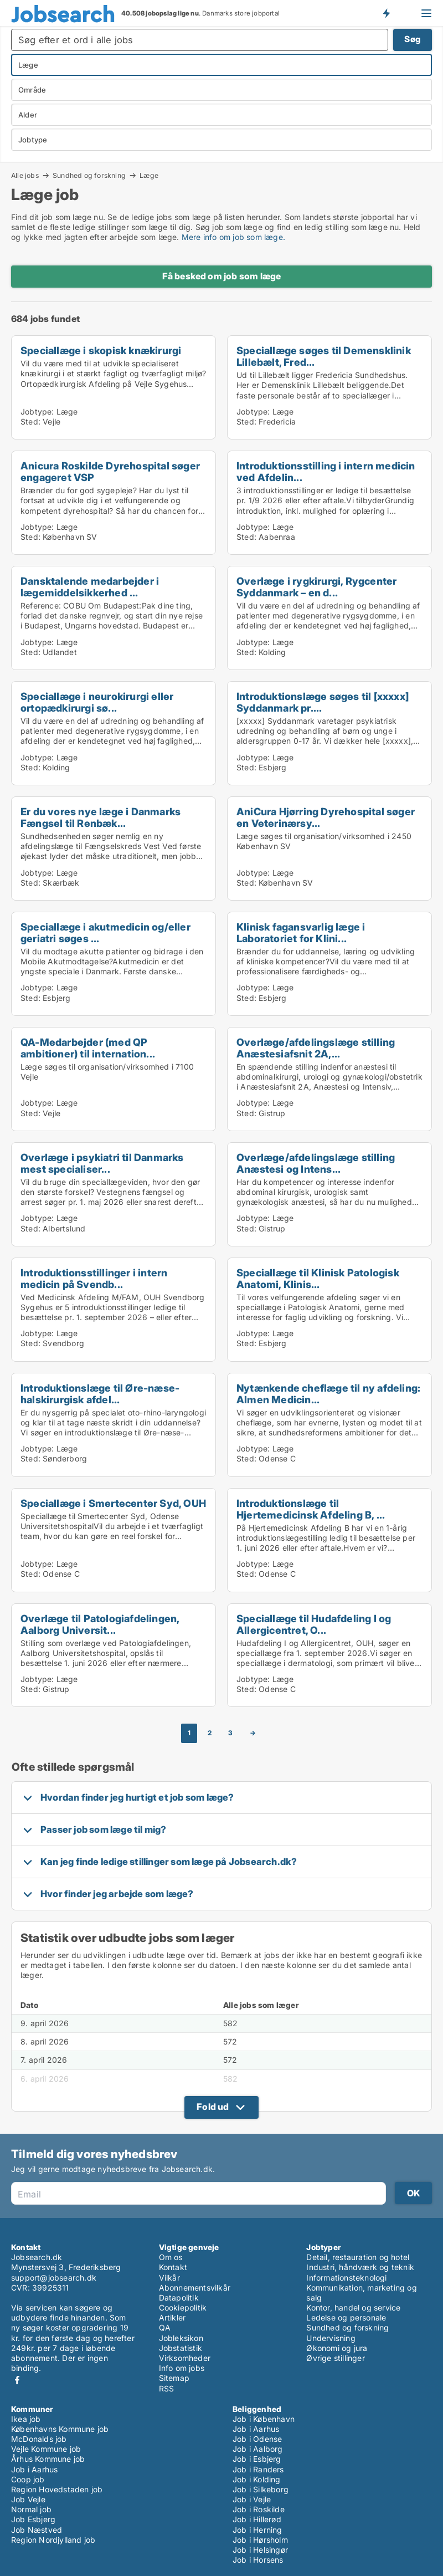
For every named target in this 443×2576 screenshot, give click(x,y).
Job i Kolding (257, 2479)
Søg (412, 39)
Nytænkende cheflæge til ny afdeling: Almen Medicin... (328, 1393)
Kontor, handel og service (353, 2307)
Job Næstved (36, 2529)
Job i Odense (257, 2439)
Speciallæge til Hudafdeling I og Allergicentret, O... (313, 1624)
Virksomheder (184, 2358)
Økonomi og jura (336, 2348)
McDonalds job (39, 2439)
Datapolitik (179, 2297)
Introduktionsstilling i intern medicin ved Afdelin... (325, 471)
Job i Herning (257, 2529)
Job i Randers (258, 2469)
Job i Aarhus (34, 2469)
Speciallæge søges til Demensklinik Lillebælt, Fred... (323, 356)
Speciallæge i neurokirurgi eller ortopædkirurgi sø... (96, 702)
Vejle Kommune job (46, 2449)
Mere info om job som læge (232, 237)
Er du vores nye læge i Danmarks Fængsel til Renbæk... (100, 817)
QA (165, 2327)
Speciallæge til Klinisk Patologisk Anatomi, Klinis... (317, 1278)
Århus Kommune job (48, 2458)
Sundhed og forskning (89, 175)
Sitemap (174, 2378)
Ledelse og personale (346, 2317)
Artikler (172, 2317)
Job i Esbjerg (257, 2458)
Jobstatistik (180, 2348)
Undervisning (330, 2338)
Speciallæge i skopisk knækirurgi (100, 350)
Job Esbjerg (33, 2519)
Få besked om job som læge (221, 276)
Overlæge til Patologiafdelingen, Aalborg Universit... (99, 1624)
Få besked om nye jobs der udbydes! (386, 13)
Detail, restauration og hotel (357, 2257)
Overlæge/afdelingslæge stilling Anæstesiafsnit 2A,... (315, 1048)
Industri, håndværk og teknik (360, 2267)
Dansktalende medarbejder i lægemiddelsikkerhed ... (89, 587)
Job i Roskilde (259, 2509)
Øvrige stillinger (335, 2358)
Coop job (28, 2479)
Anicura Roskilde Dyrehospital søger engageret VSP (110, 471)
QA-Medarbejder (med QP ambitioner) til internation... (87, 1048)
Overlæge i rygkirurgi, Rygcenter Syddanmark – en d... (316, 587)
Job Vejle (28, 2499)
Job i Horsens (258, 2559)
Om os (171, 2257)
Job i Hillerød (257, 2519)
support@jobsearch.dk (53, 2277)
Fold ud (213, 2106)
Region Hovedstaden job (56, 2489)
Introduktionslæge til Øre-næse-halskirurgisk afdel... (99, 1393)
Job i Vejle (252, 2499)
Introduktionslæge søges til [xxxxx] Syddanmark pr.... (322, 702)
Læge (149, 175)
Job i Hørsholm (260, 2539)
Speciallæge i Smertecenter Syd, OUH (113, 1503)
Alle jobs (25, 175)
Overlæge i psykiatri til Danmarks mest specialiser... (102, 1163)
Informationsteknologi (346, 2277)
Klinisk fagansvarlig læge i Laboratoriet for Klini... (300, 932)
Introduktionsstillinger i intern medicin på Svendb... (93, 1278)
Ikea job (26, 2419)
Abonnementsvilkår (194, 2287)
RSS (166, 2388)
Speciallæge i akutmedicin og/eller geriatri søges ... (105, 932)
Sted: (30, 421)
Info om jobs (181, 2368)
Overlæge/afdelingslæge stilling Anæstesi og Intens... (315, 1163)
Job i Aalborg (258, 2449)
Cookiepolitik (183, 2307)
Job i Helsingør (260, 2549)
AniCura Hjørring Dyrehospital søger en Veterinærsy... (325, 817)
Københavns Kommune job (60, 2429)
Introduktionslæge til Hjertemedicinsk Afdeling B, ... (310, 1509)
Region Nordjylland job (53, 2539)
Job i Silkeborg (261, 2489)
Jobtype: (37, 411)
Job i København (264, 2419)
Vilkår (169, 2277)
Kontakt (173, 2267)
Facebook (17, 2380)
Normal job (31, 2509)
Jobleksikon (181, 2338)
